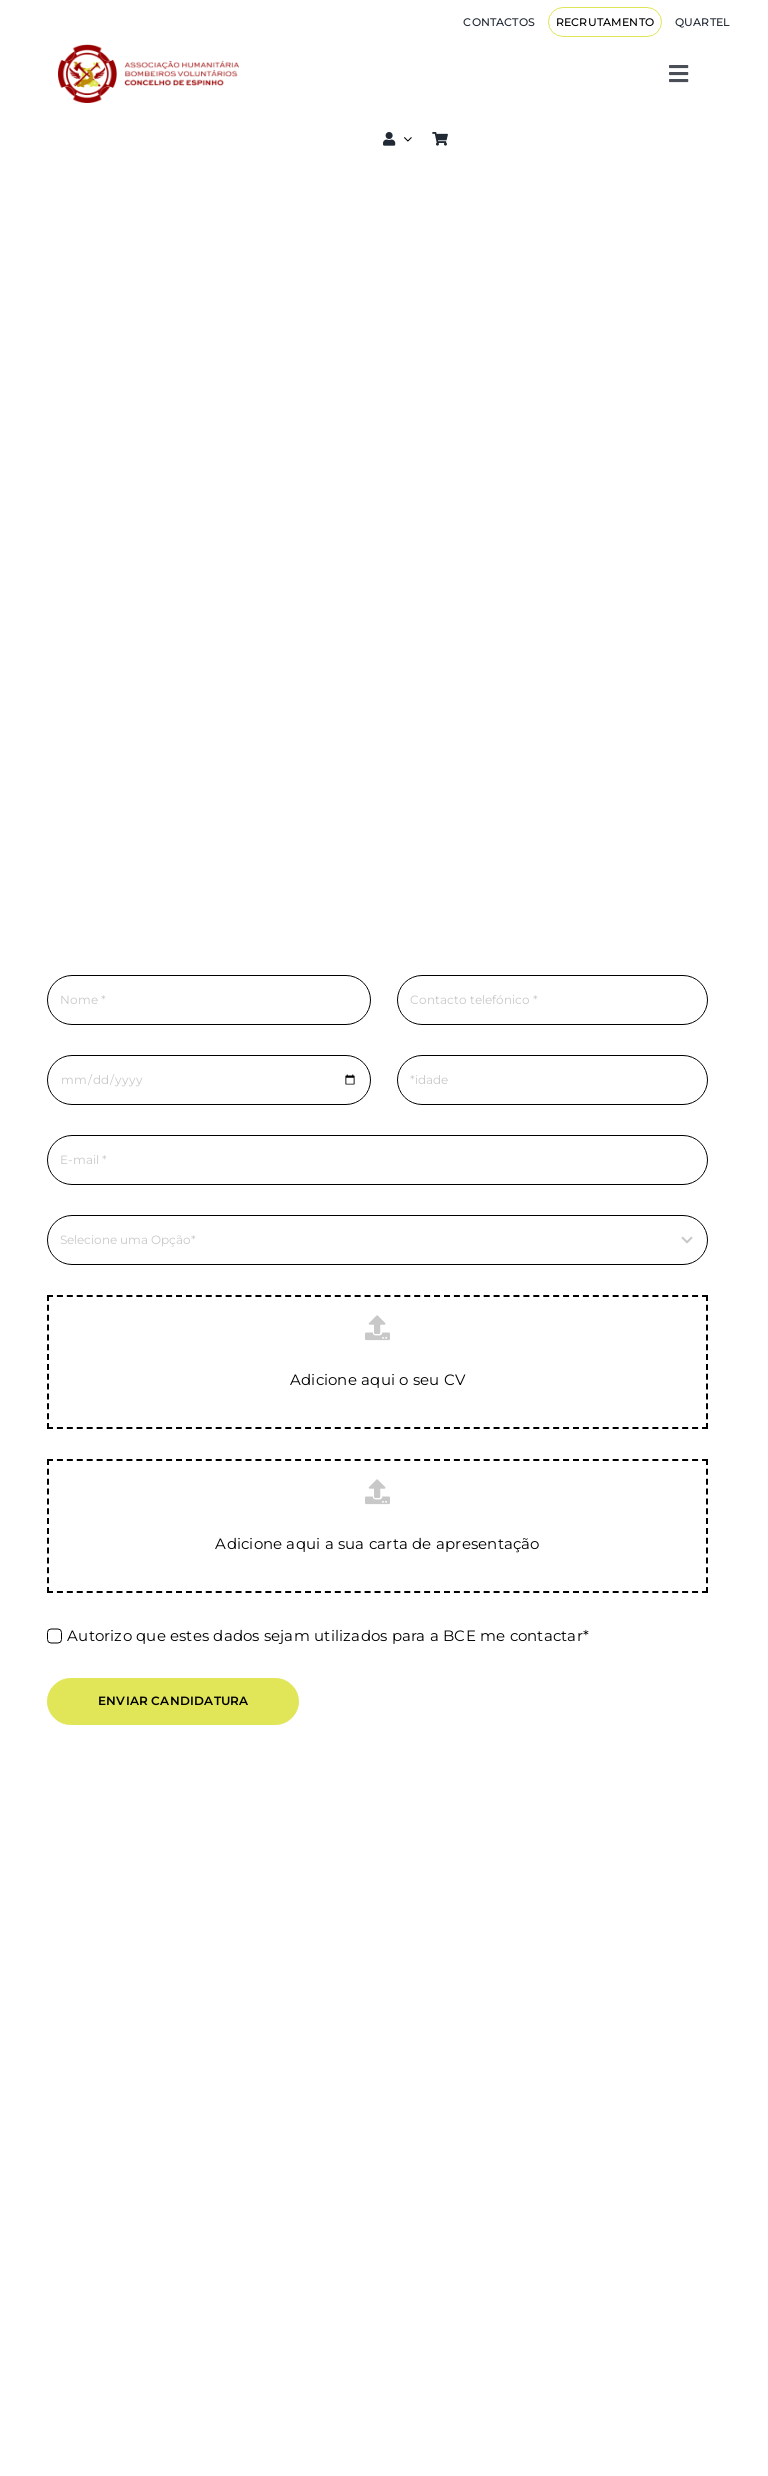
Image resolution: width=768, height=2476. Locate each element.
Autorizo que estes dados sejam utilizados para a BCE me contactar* (328, 1635)
